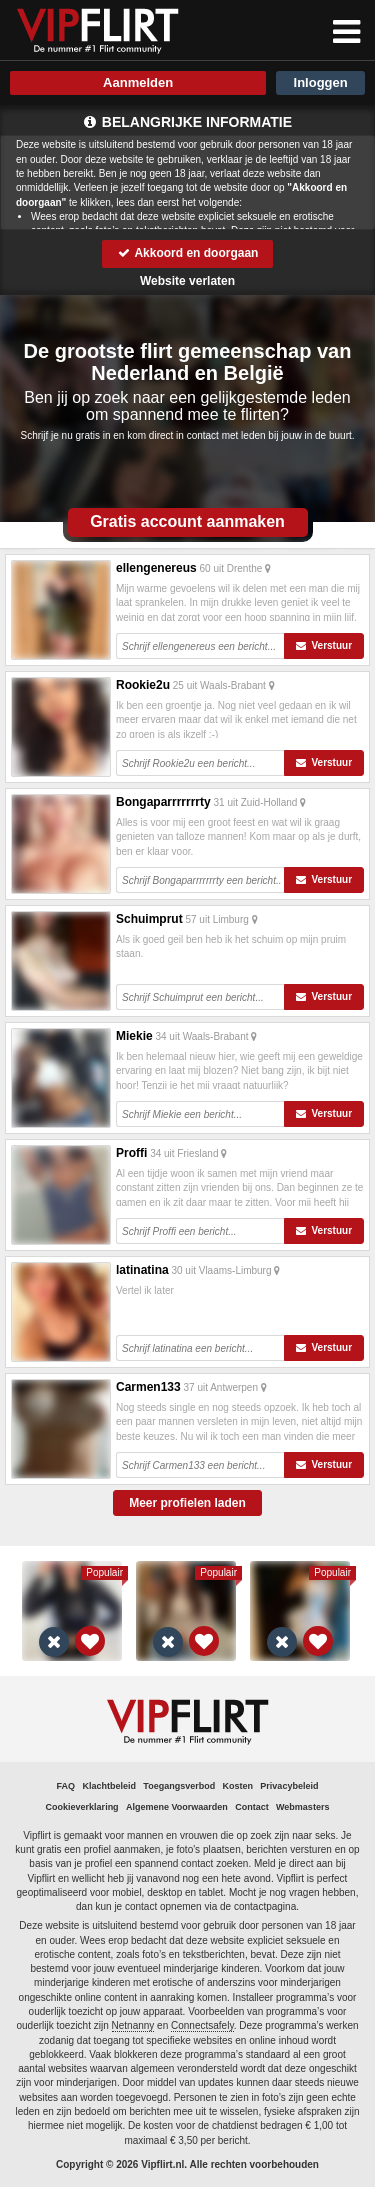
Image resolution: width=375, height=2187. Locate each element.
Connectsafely (202, 2025)
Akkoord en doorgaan (188, 253)
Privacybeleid (289, 1786)
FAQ (66, 1786)
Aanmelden (138, 82)
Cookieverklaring (82, 1807)
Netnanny (133, 2025)
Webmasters (302, 1807)
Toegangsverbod (179, 1786)
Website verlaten (187, 281)
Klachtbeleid (109, 1786)
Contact (252, 1807)
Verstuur (324, 645)
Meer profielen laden (187, 1503)
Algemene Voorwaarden (177, 1807)
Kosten (238, 1786)
